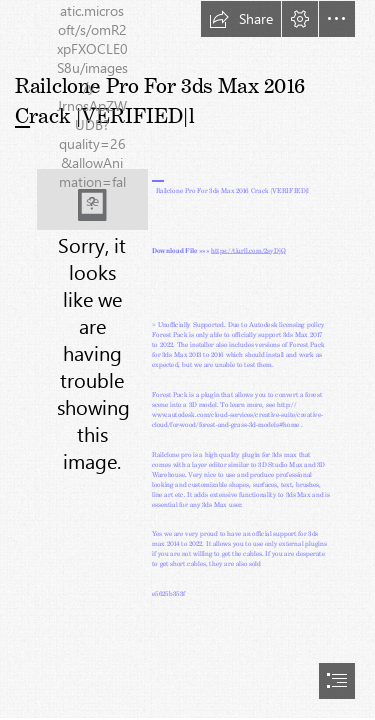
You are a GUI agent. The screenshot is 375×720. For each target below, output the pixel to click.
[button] (241, 19)
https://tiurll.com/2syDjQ (248, 248)
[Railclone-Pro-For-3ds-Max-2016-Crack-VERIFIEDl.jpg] (92, 199)
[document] (187, 360)
